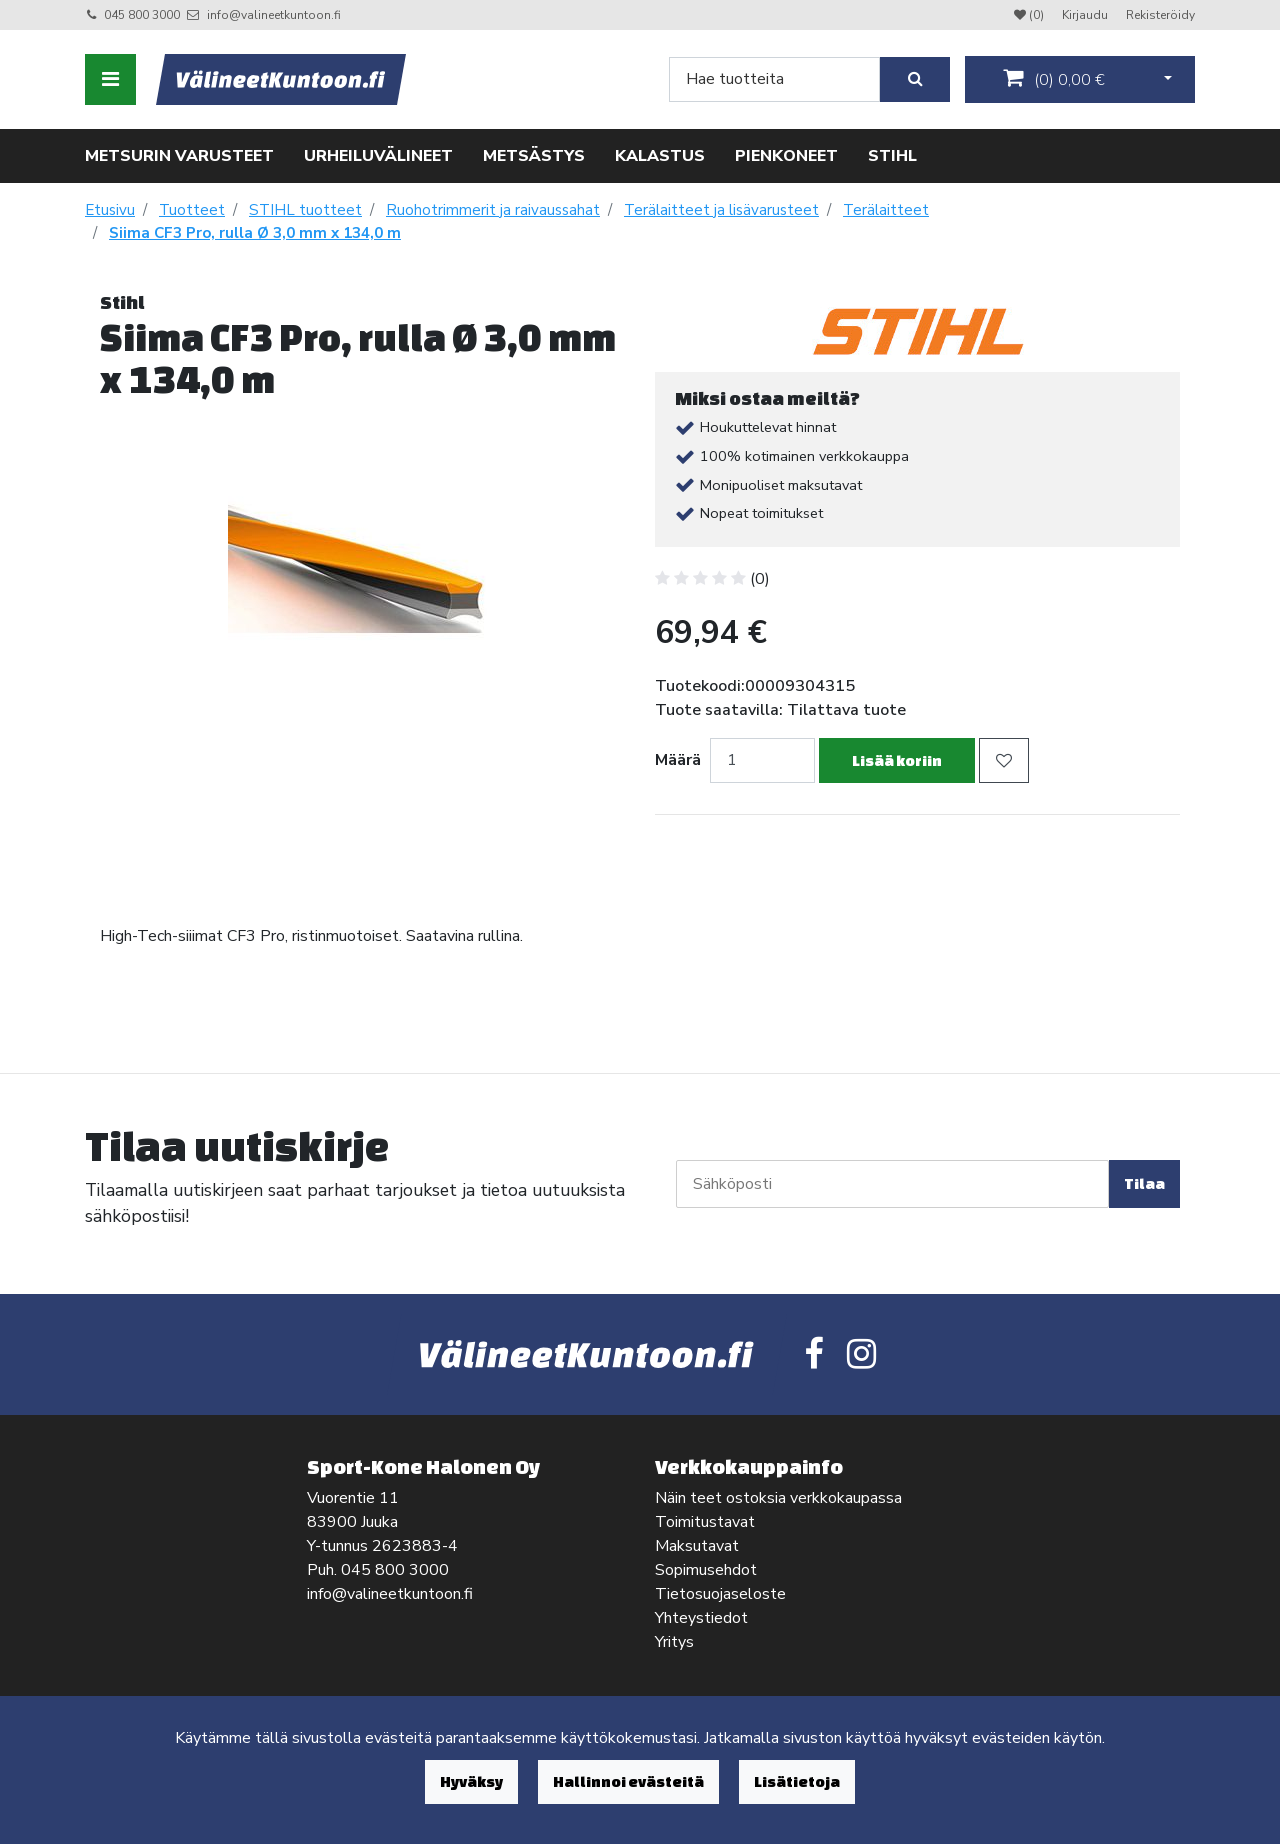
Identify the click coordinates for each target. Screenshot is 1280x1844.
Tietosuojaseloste (720, 1594)
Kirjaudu (1086, 15)
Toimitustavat (705, 1522)
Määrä (678, 760)
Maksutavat (697, 1546)
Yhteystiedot (701, 1618)
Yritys (674, 1642)
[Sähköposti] (892, 1184)
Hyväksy (471, 1781)
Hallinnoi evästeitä (628, 1781)
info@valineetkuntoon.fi (274, 15)
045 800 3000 (142, 15)
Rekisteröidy (1160, 15)
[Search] (774, 79)
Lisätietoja (797, 1781)
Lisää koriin (897, 760)
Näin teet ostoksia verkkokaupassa (778, 1498)
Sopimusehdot (706, 1570)
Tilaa (1144, 1183)
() (1054, 79)
